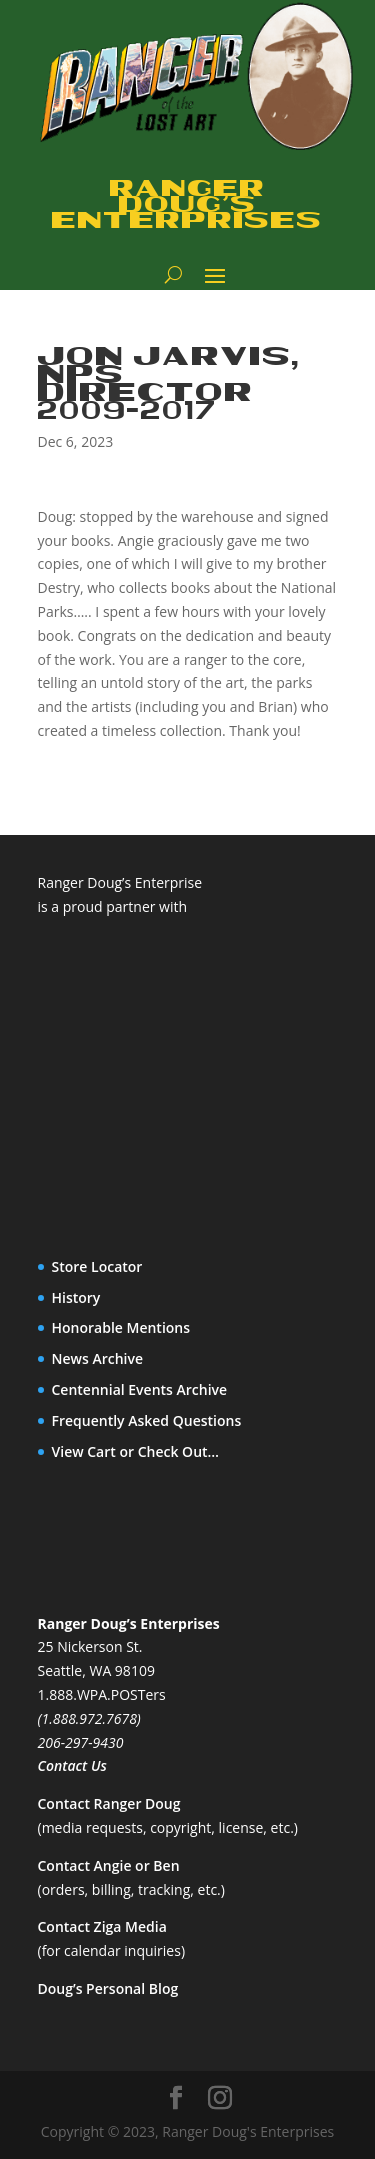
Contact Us (72, 1765)
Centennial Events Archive (140, 1389)
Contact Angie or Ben (109, 1865)
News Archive (98, 1358)
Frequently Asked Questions (147, 1420)
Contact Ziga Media (102, 1926)
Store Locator (97, 1266)
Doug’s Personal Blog (108, 1988)
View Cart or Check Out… (136, 1451)
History (76, 1297)
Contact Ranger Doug (109, 1803)
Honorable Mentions (121, 1327)
